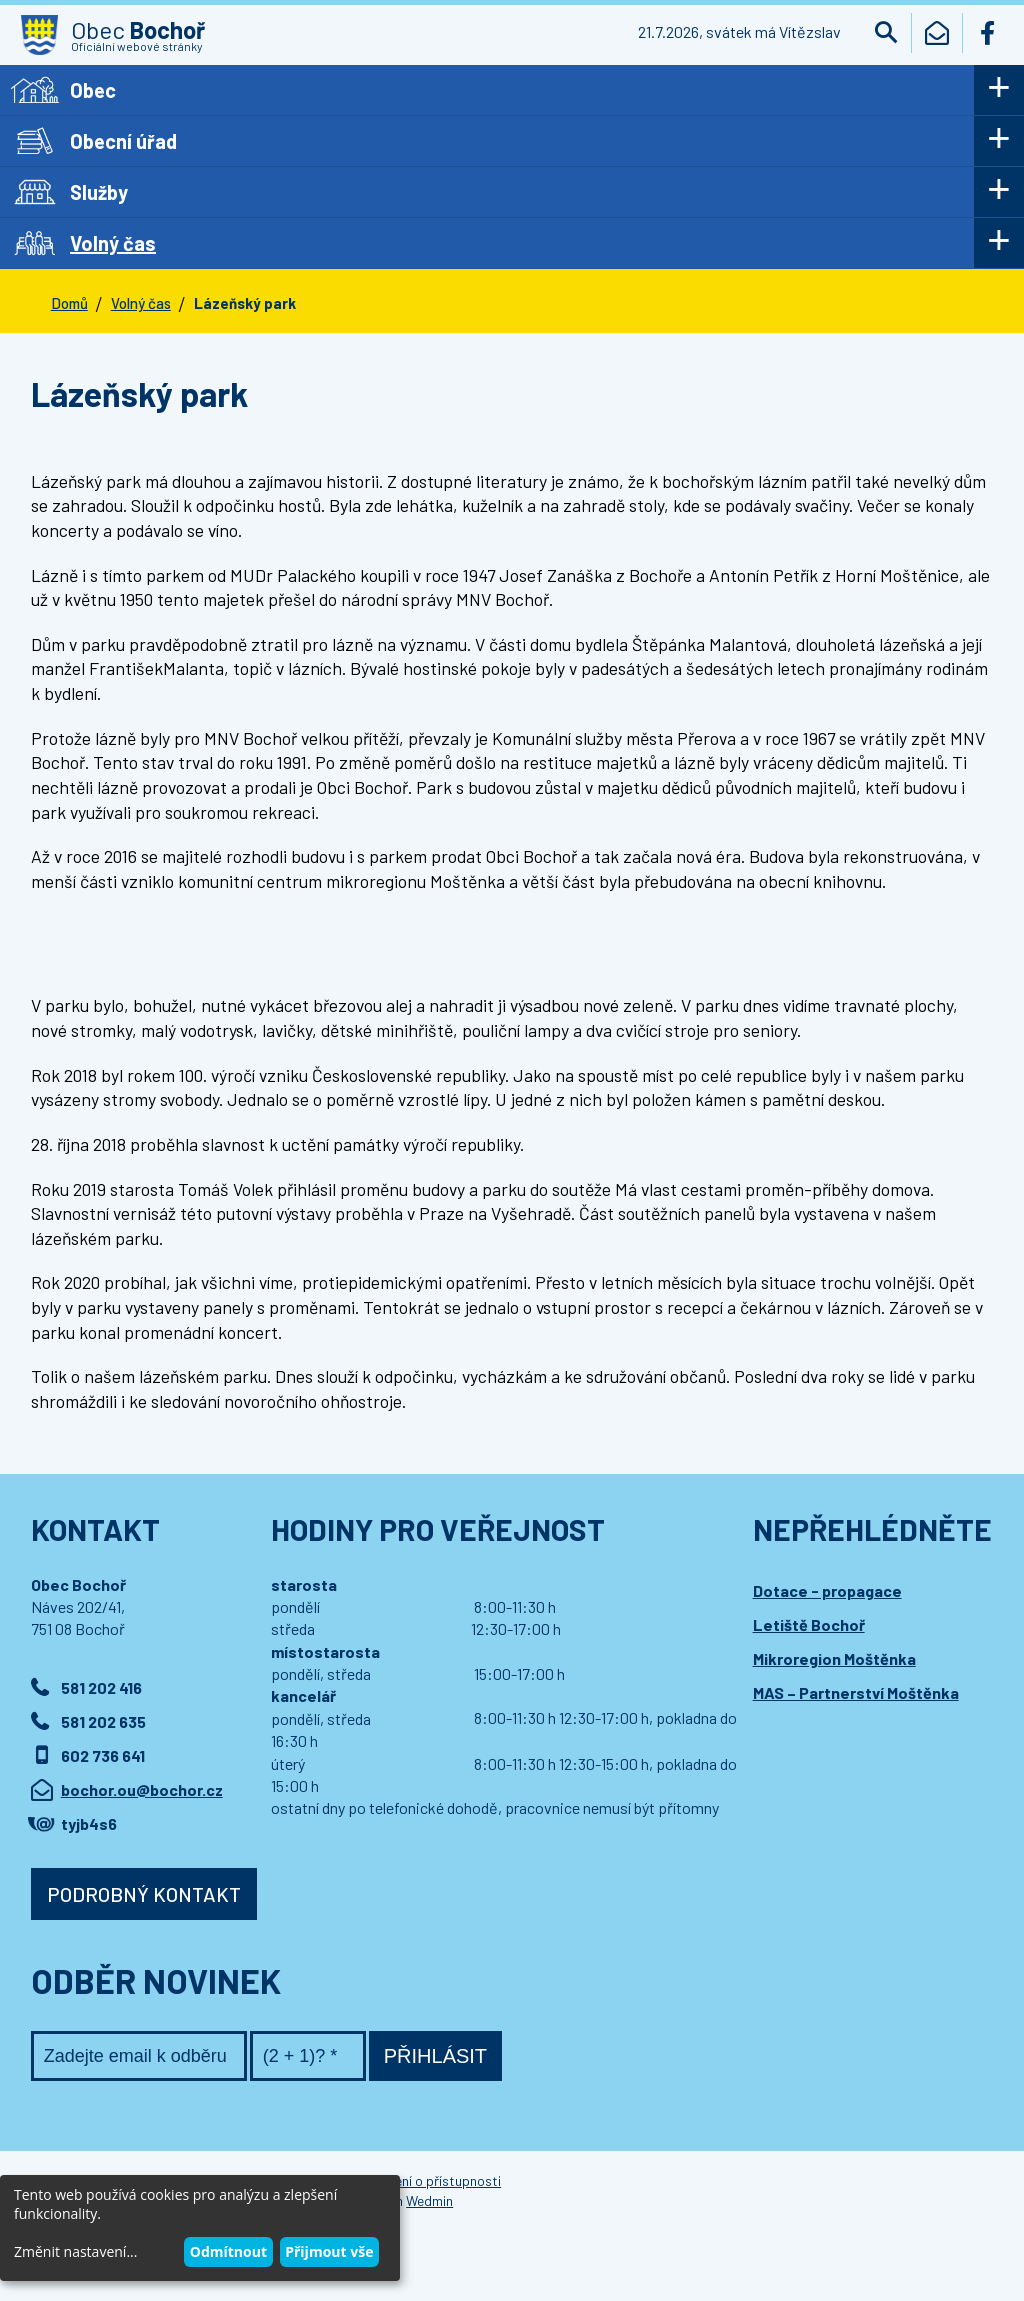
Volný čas (141, 303)
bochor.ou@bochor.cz (142, 1789)
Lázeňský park (245, 303)
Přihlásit (435, 2056)
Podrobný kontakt (144, 1894)
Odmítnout (228, 2251)
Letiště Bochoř (809, 1624)
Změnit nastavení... (75, 2251)
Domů (69, 303)
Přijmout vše (329, 2251)
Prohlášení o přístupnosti (424, 2180)
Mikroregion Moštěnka (834, 1658)
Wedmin (429, 2200)
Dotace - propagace (827, 1590)
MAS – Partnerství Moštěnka (856, 1692)
